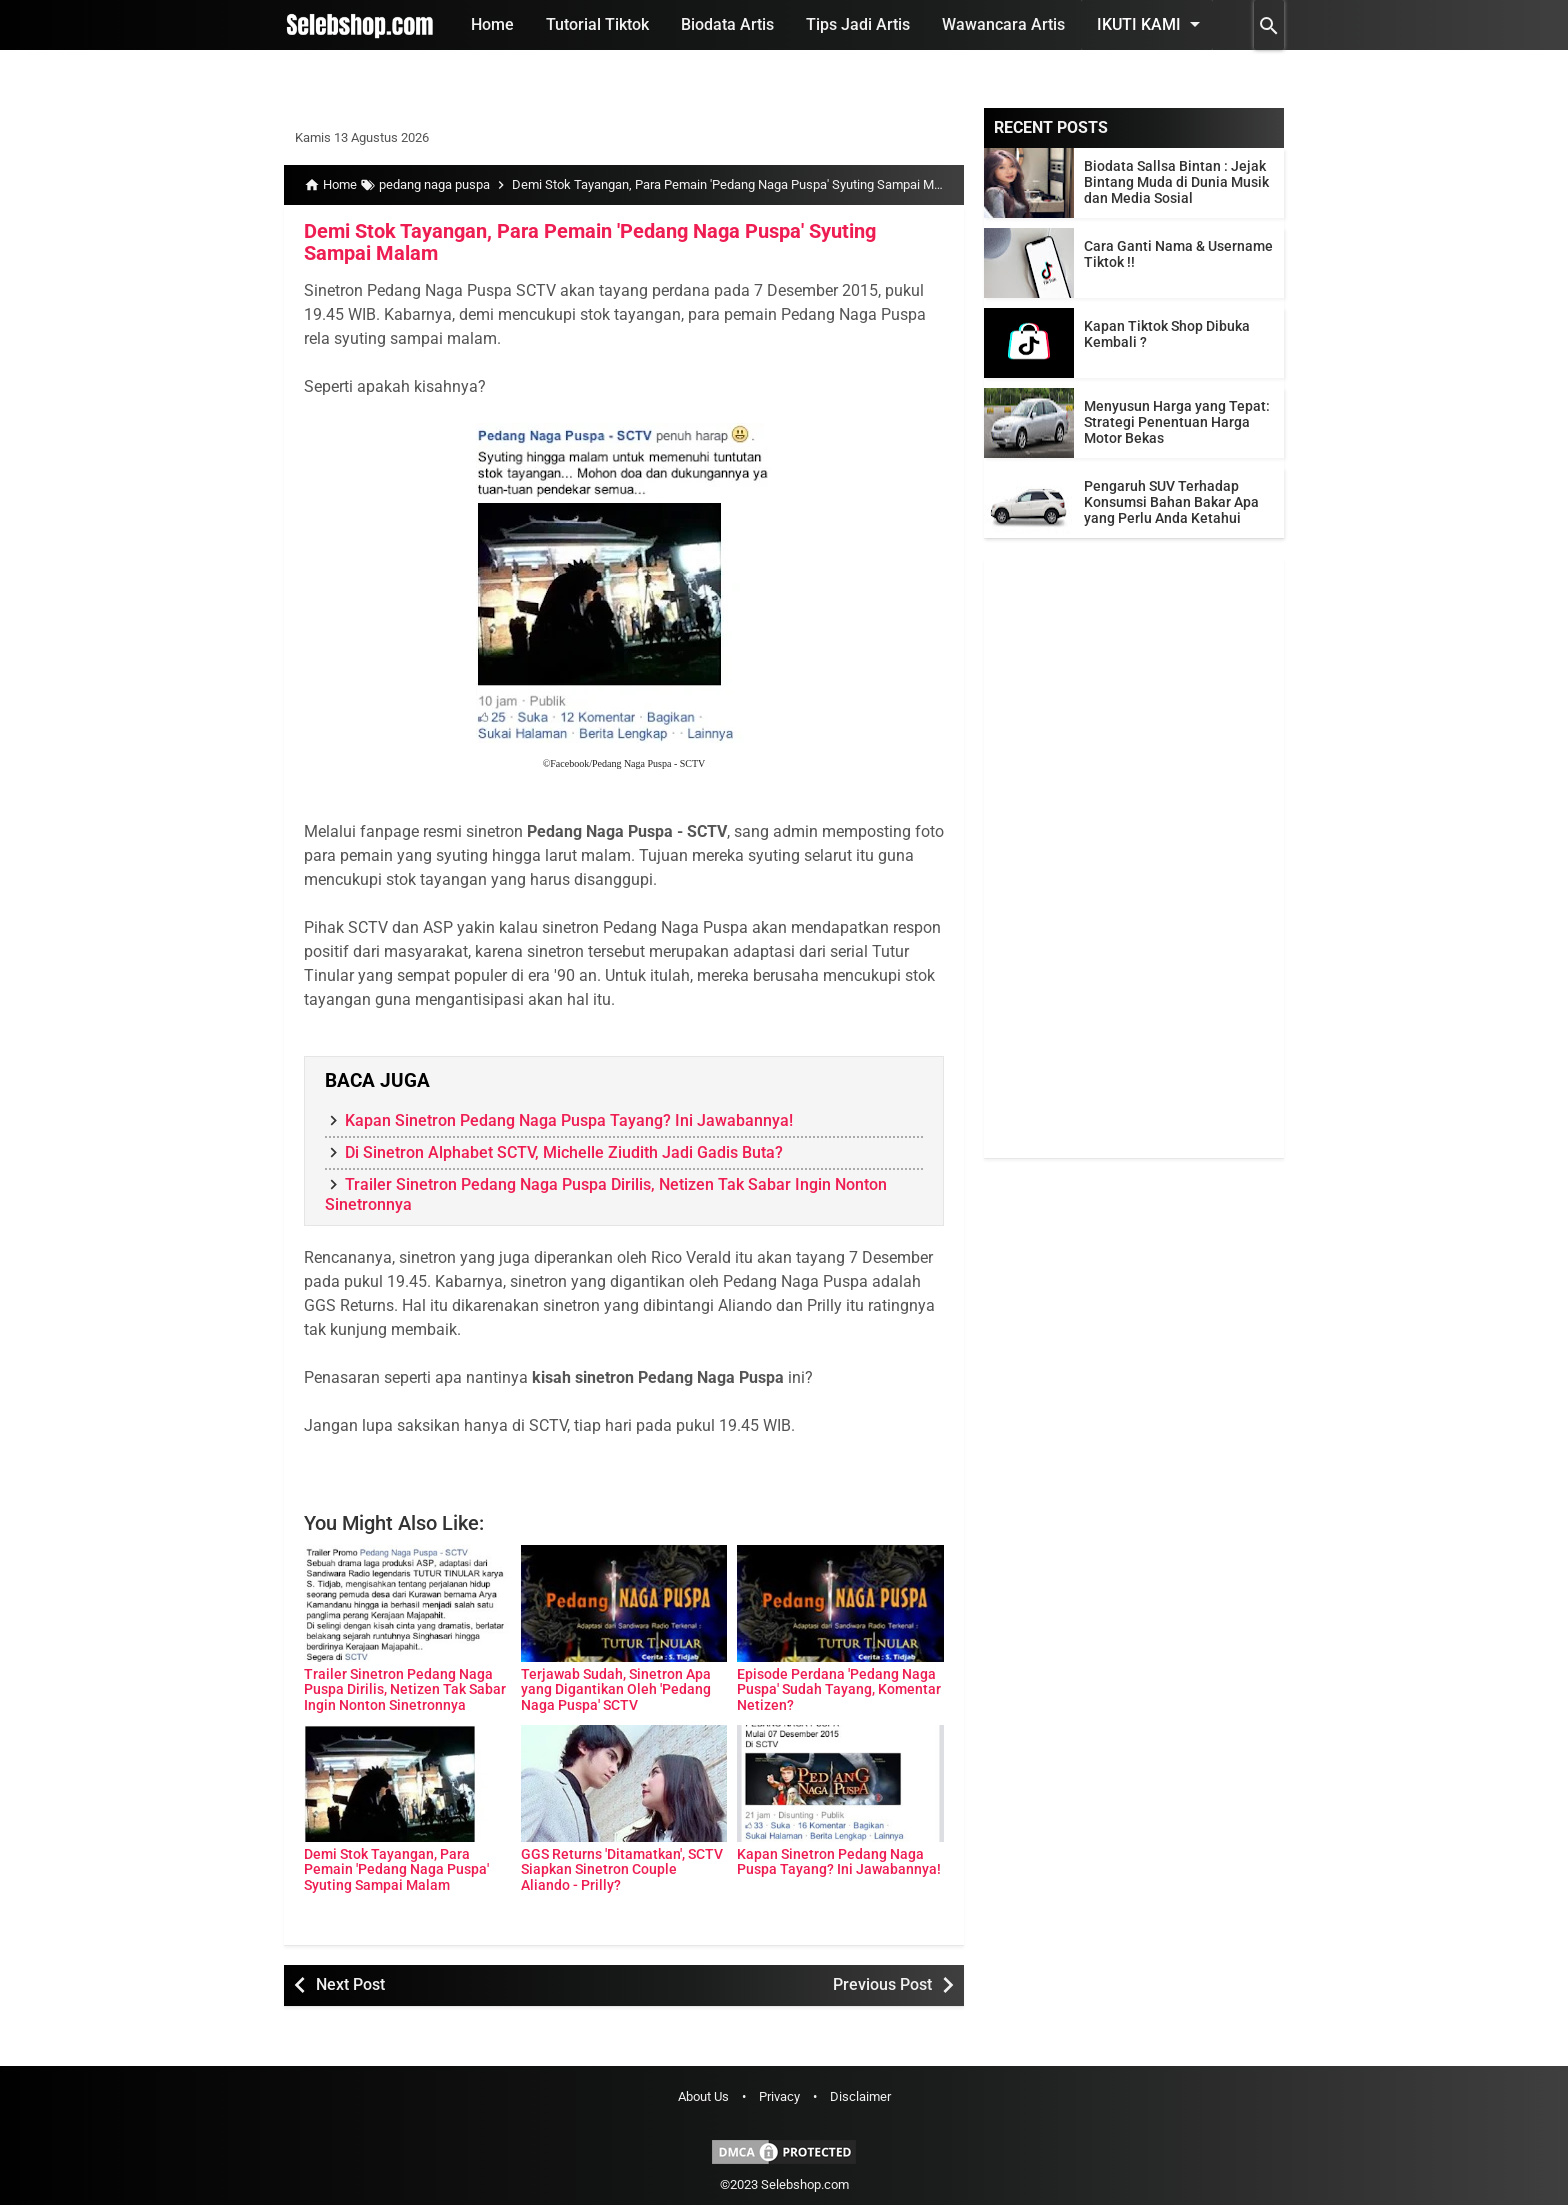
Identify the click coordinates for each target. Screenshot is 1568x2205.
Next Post (350, 1984)
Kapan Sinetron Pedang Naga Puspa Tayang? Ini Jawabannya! (569, 1120)
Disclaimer (860, 2096)
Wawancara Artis (1003, 24)
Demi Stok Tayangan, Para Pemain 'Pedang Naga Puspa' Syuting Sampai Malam (590, 242)
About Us (703, 2096)
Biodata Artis (727, 24)
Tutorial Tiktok (597, 24)
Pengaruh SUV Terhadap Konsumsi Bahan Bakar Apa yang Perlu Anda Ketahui (1171, 502)
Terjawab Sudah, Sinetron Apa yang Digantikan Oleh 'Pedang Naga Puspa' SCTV (616, 1689)
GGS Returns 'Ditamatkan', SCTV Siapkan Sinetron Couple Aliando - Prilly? (622, 1869)
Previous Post (882, 1984)
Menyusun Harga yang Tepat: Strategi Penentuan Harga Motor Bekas (1177, 422)
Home (492, 24)
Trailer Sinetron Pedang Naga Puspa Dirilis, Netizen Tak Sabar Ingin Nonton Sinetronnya (405, 1689)
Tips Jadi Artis (858, 24)
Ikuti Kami (1152, 24)
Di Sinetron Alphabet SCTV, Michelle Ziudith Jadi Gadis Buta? (564, 1152)
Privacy (779, 2096)
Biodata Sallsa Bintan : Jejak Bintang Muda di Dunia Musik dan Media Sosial (1176, 182)
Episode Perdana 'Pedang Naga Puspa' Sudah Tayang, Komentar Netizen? (839, 1689)
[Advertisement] (1134, 858)
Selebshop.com (805, 2184)
